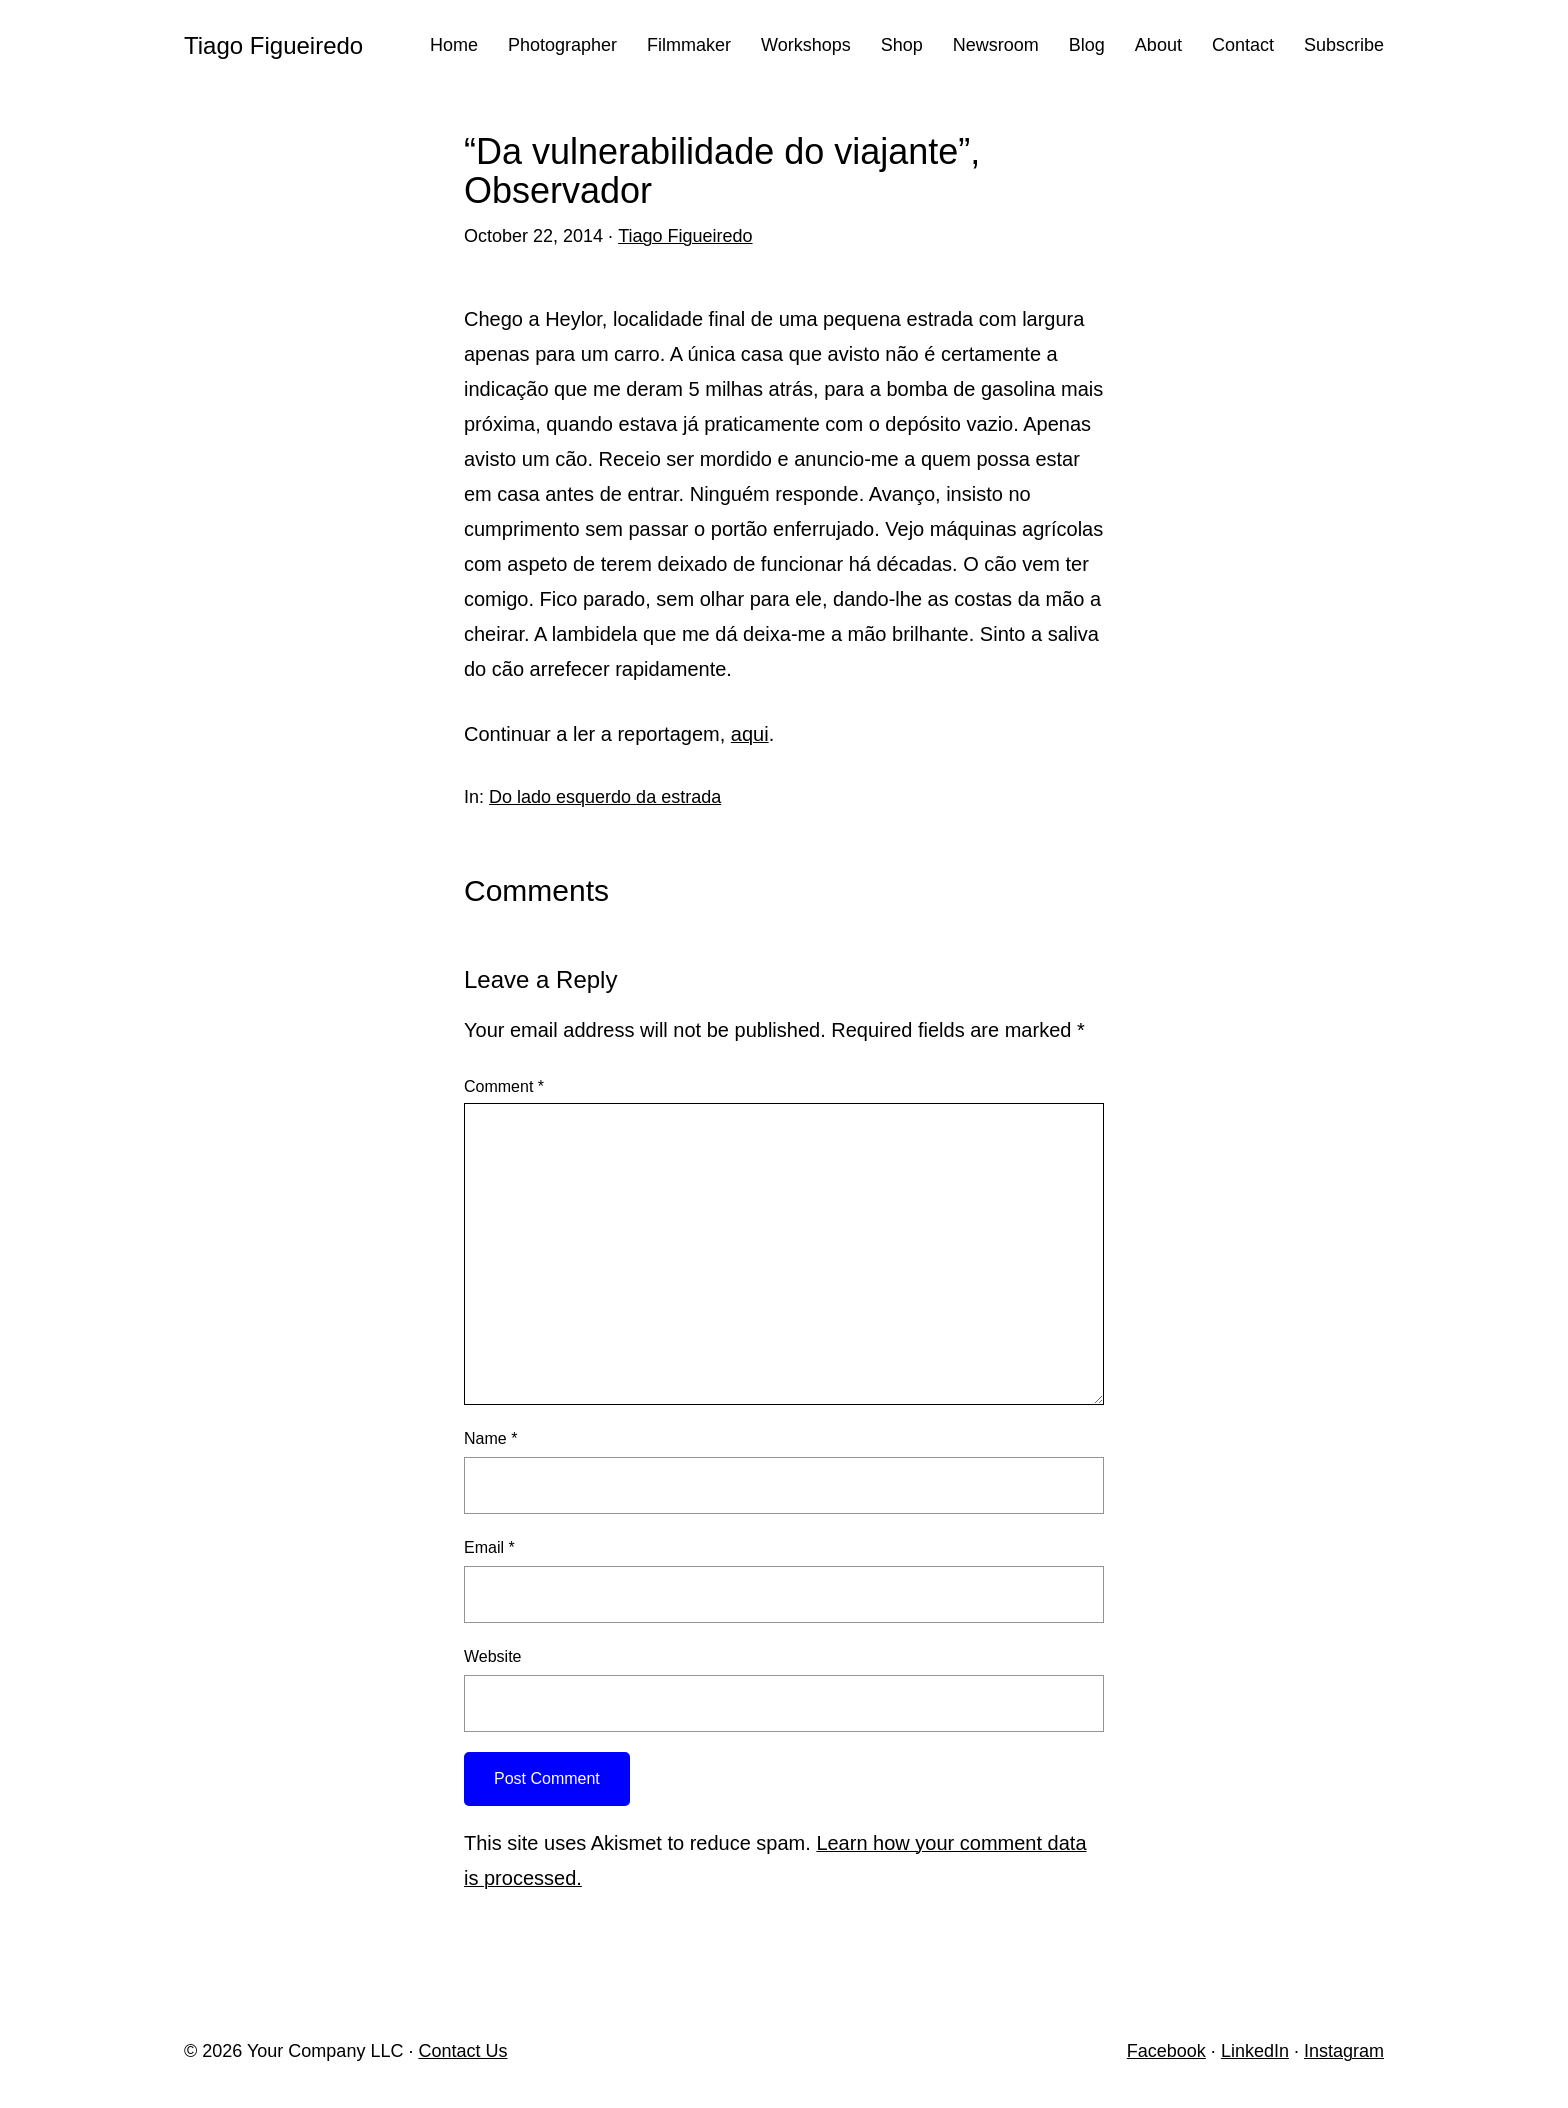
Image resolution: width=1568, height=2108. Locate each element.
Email (489, 1547)
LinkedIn (1255, 2051)
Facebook (1166, 2051)
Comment (504, 1086)
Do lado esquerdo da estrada (605, 797)
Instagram (1344, 2051)
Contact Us (462, 2051)
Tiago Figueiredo (273, 45)
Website (493, 1656)
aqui (750, 734)
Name (490, 1438)
